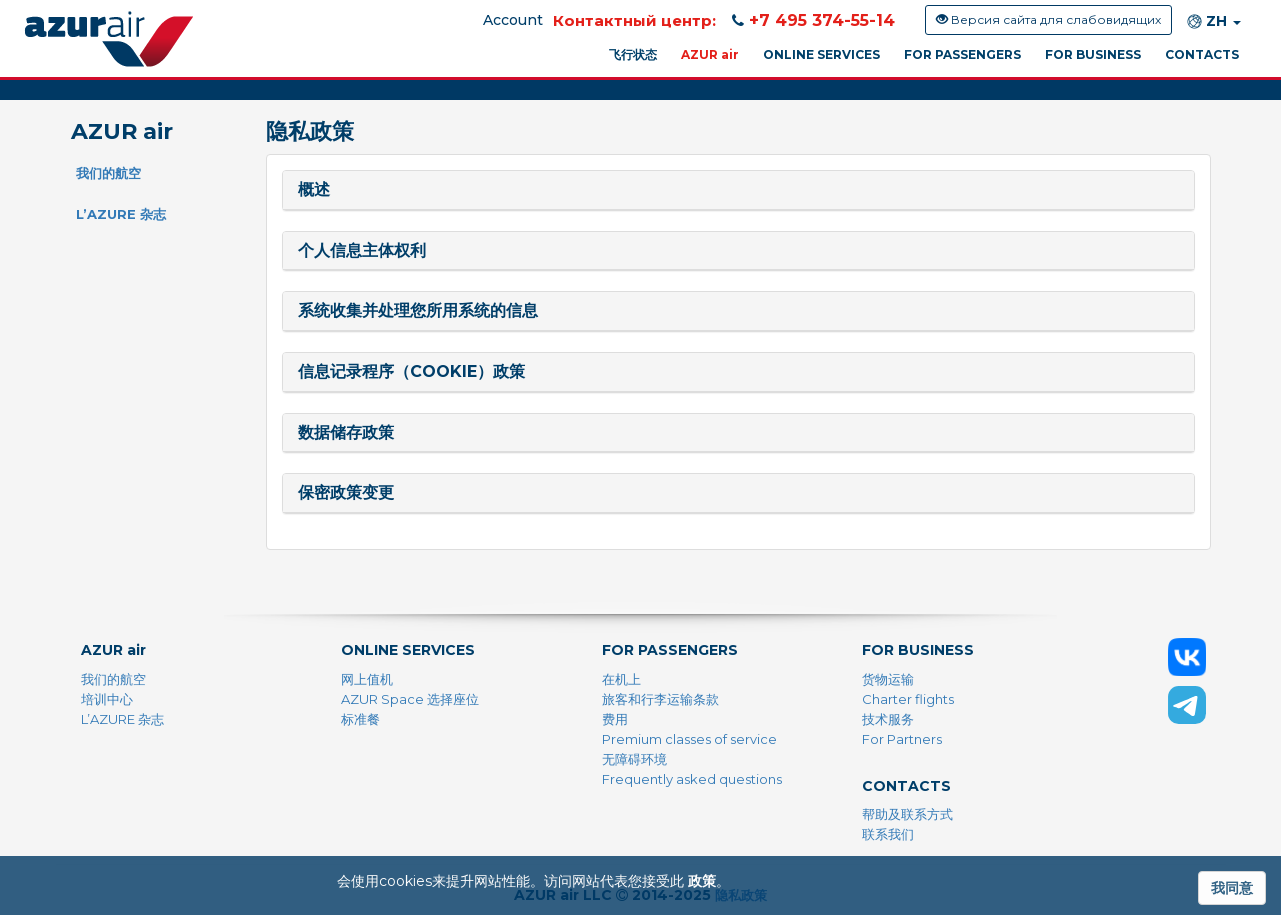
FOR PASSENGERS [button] (962, 54)
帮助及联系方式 (907, 814)
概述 (314, 189)
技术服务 (888, 719)
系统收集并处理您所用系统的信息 (418, 310)
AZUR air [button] (710, 54)
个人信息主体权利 (362, 250)
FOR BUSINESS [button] (1093, 54)
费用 (615, 719)
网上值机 (367, 679)
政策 (702, 881)
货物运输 (888, 679)
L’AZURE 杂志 (121, 214)
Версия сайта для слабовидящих (1048, 19)
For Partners (902, 739)
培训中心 (107, 699)
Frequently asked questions (692, 779)
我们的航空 (108, 173)
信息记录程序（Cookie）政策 (411, 371)
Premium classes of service (689, 739)
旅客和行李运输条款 (660, 699)
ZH (1214, 21)
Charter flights (908, 699)
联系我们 (888, 834)
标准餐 (360, 719)
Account (513, 20)
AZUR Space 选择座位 (410, 699)
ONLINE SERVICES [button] (821, 54)
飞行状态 (633, 54)
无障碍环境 (634, 759)
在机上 (621, 679)
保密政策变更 (346, 492)
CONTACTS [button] (1202, 54)
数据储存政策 (346, 432)
